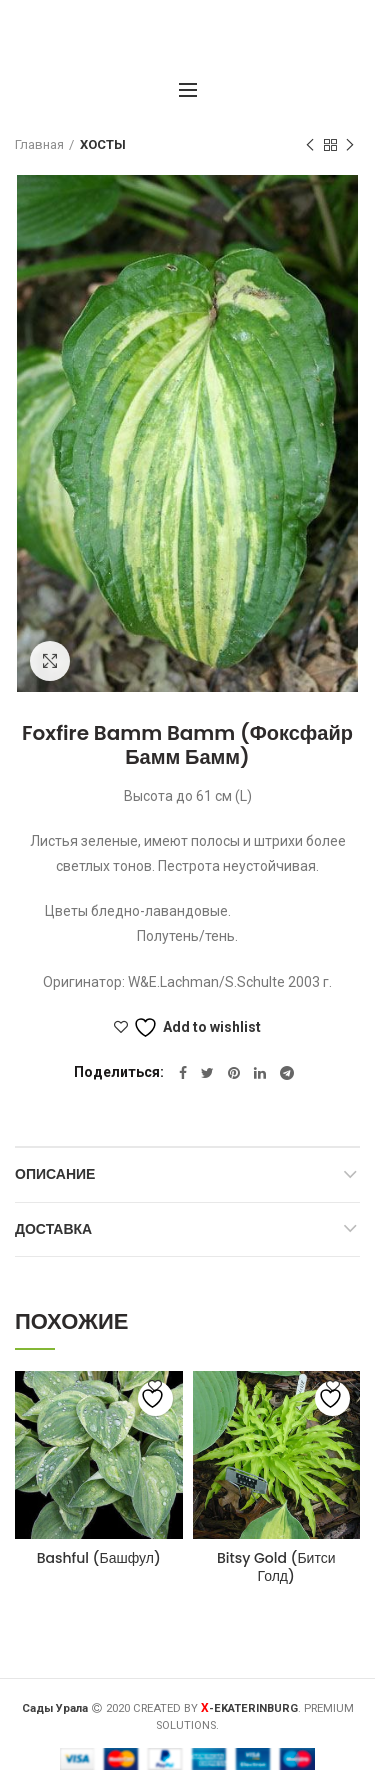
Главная (39, 144)
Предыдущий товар (310, 146)
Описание (55, 1174)
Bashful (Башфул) (99, 1558)
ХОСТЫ (103, 144)
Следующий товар (350, 146)
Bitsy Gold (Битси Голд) (276, 1567)
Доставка (53, 1229)
